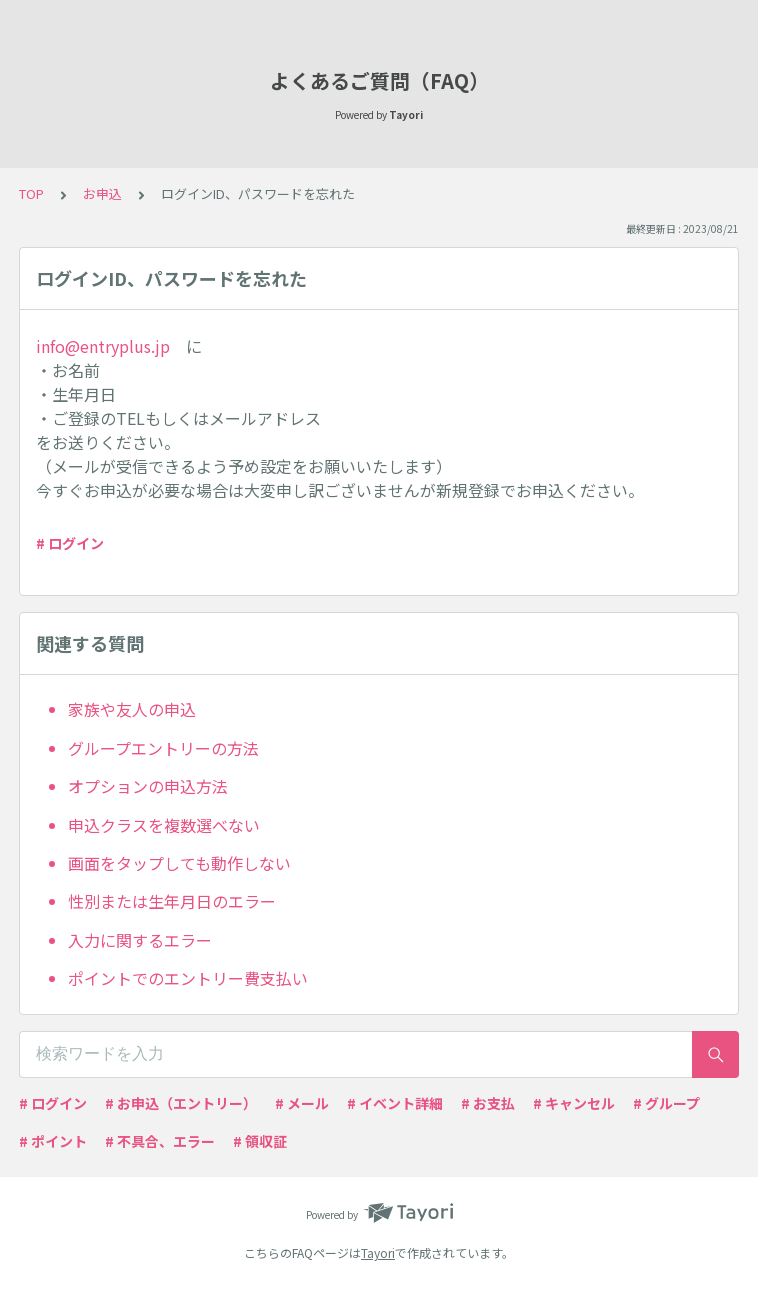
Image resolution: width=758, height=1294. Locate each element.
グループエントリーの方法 (163, 748)
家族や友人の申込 (132, 709)
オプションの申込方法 (148, 786)
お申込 (102, 193)
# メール (302, 1103)
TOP (31, 193)
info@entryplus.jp (103, 346)
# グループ (666, 1103)
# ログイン (70, 543)
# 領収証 (260, 1141)
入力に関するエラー (140, 940)
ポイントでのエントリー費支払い (188, 978)
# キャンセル (574, 1103)
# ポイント (53, 1141)
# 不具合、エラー (160, 1141)
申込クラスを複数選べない (164, 825)
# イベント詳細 (395, 1103)
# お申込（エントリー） (181, 1103)
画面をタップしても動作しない (179, 863)
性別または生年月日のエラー (172, 901)
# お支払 (488, 1103)
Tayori (378, 1252)
